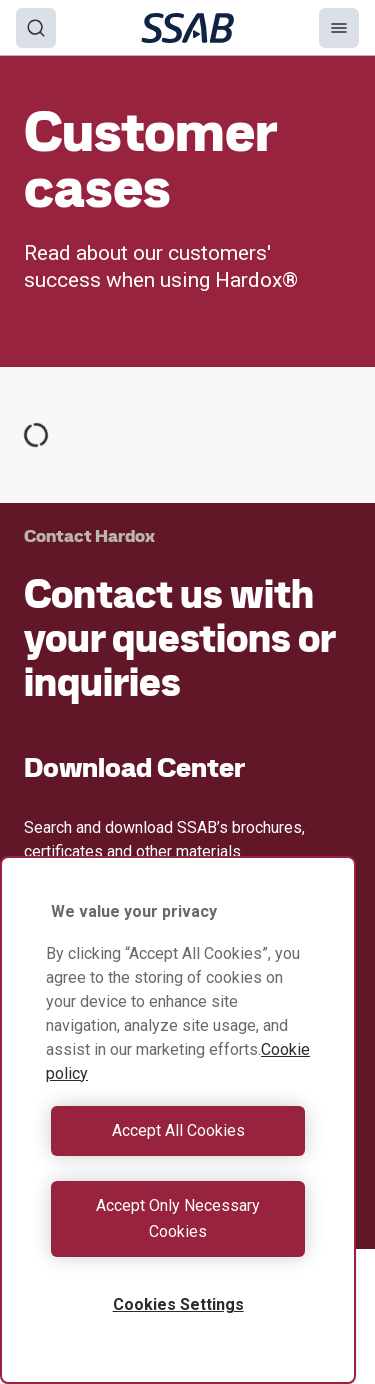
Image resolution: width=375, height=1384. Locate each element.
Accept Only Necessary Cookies (178, 1218)
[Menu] (339, 28)
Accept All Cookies (178, 1130)
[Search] (36, 28)
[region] (178, 1120)
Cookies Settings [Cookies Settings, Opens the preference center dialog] (178, 1304)
